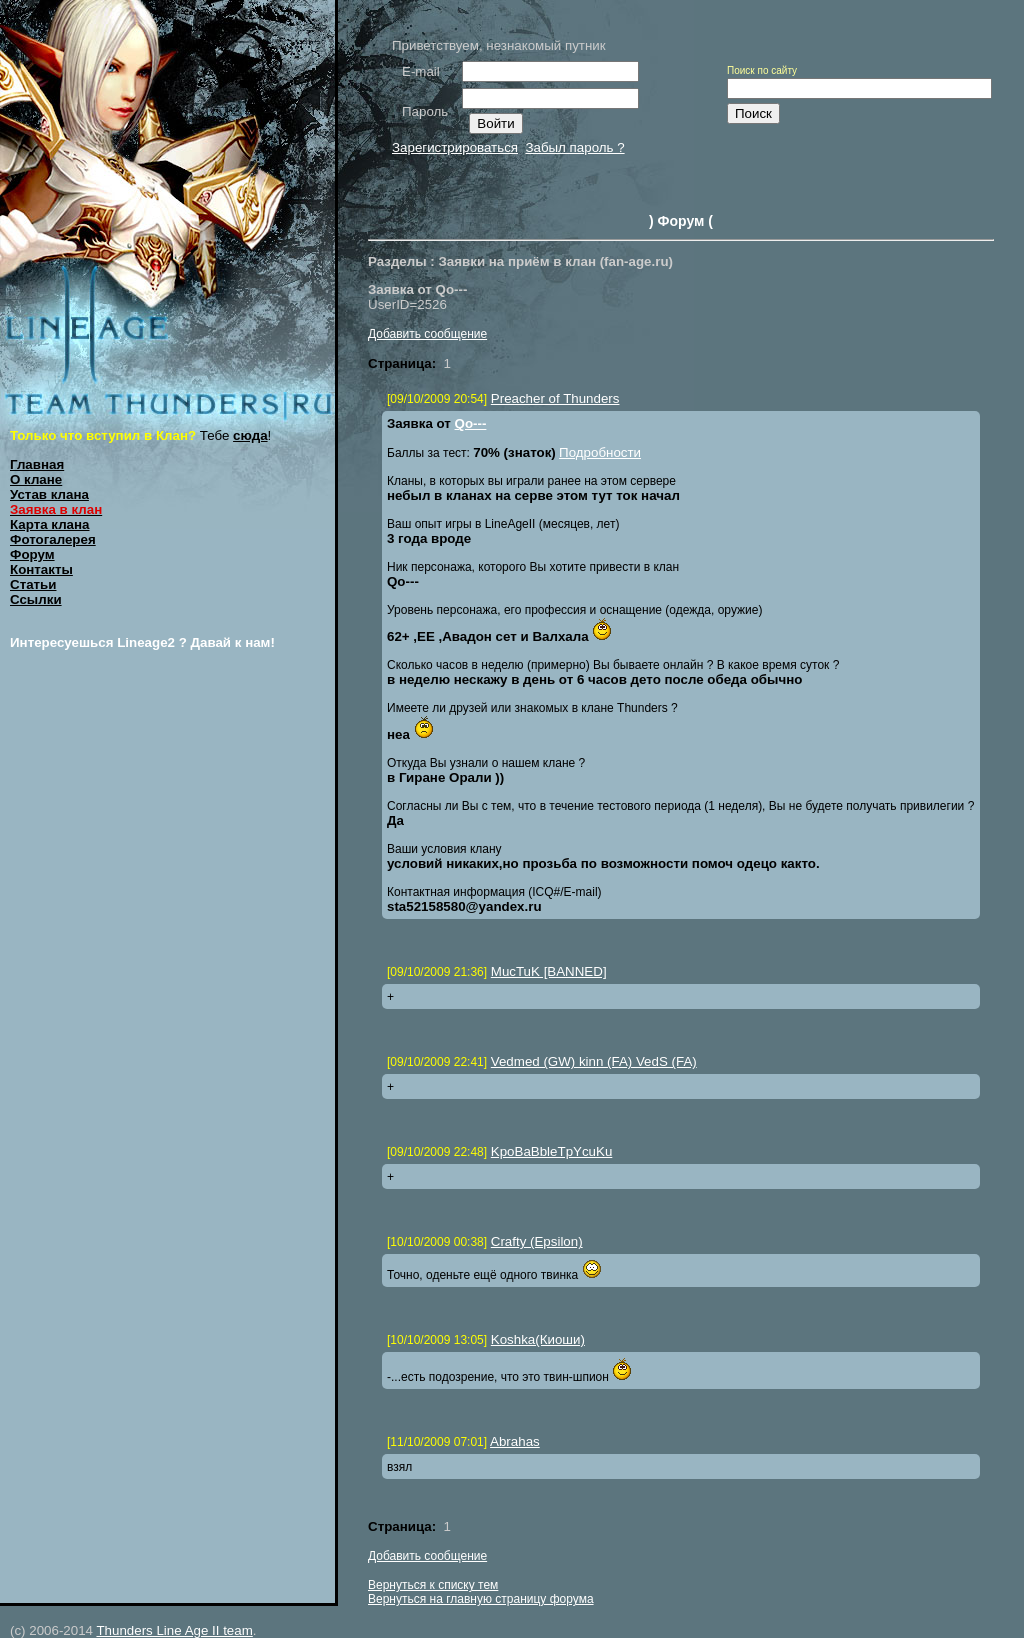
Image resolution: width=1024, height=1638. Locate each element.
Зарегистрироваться (455, 147)
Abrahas (515, 1441)
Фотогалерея (53, 539)
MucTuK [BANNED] (549, 971)
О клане (36, 479)
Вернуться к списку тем (433, 1585)
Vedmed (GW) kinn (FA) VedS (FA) (594, 1061)
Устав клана (49, 494)
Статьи (33, 584)
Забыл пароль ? (574, 147)
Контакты (41, 569)
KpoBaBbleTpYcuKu (552, 1151)
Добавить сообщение (427, 334)
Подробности (600, 452)
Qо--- (471, 423)
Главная (37, 464)
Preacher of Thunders (555, 398)
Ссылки (36, 599)
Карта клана (50, 524)
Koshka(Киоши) (538, 1339)
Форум (32, 554)
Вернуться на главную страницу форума (481, 1599)
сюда (250, 435)
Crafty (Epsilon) (537, 1241)
